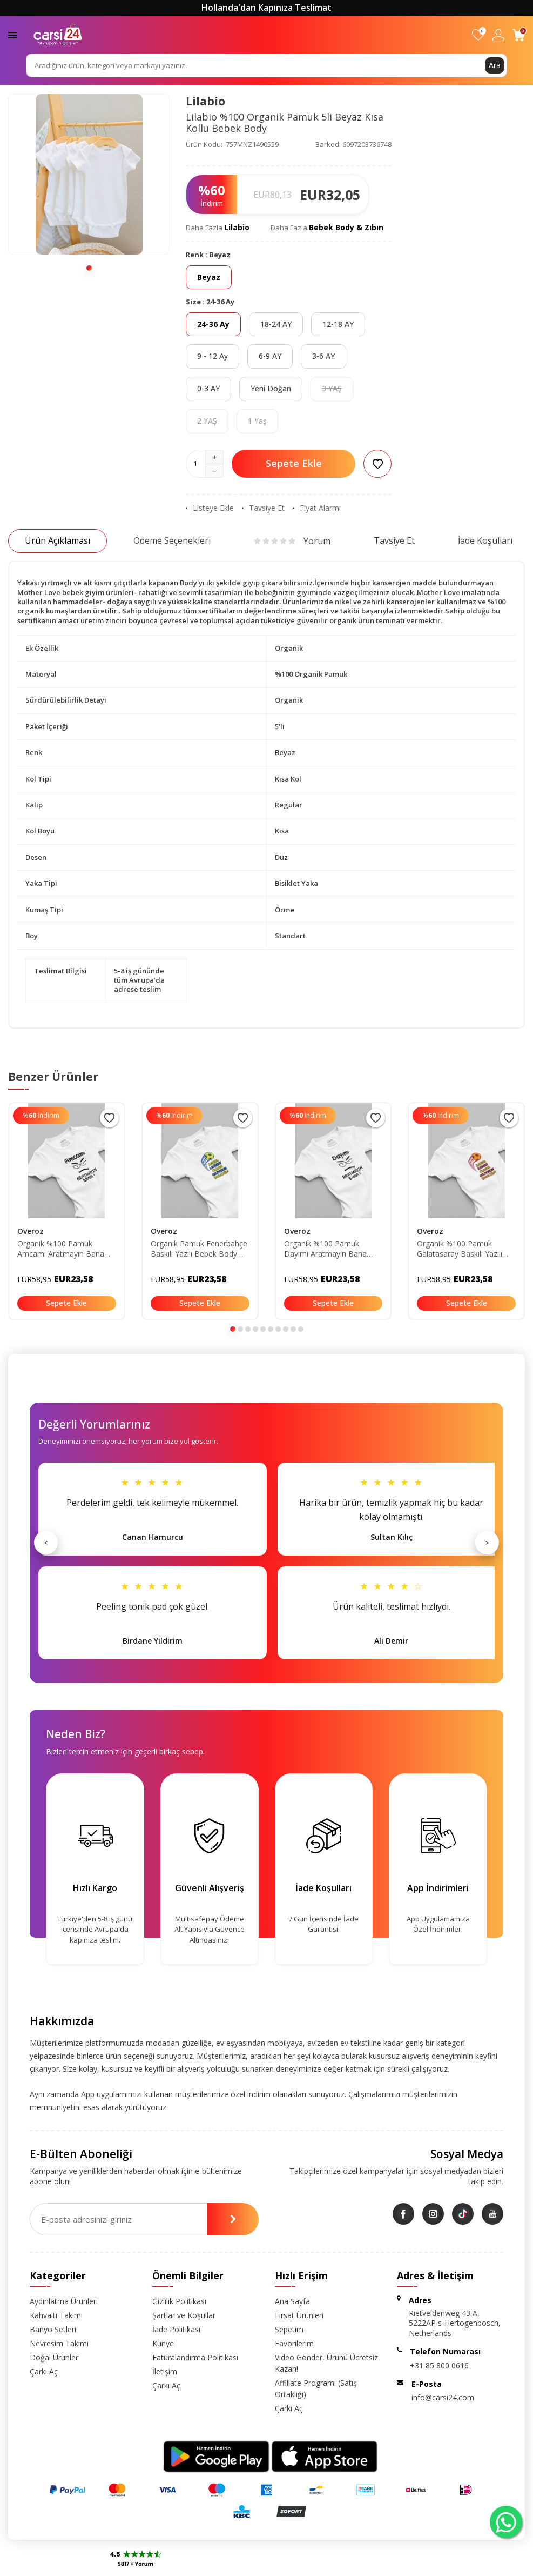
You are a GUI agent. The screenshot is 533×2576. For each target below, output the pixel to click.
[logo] (57, 34)
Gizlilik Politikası (179, 2301)
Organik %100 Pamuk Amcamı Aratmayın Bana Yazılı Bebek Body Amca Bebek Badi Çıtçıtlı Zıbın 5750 (60, 1249)
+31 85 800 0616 (439, 2365)
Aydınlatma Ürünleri (64, 2301)
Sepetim (289, 2329)
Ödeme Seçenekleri (172, 540)
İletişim (164, 2371)
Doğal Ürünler (54, 2357)
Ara (495, 65)
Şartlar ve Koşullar (183, 2315)
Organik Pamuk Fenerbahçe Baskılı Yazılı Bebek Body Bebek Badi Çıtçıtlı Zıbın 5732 (199, 1249)
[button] (89, 268)
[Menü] (12, 34)
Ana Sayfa (292, 2301)
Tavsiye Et (263, 508)
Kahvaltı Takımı (56, 2315)
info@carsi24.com (442, 2397)
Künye (163, 2343)
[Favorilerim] (478, 35)
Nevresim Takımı (59, 2343)
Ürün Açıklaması (57, 540)
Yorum (292, 541)
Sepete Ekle (294, 463)
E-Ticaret (235, 2565)
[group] (89, 174)
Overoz (30, 1231)
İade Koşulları (485, 540)
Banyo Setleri (53, 2329)
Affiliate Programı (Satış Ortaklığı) (316, 2388)
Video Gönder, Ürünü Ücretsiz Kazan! (326, 2363)
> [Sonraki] (487, 1542)
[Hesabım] (498, 35)
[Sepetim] (518, 35)
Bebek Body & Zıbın (346, 227)
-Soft (210, 2565)
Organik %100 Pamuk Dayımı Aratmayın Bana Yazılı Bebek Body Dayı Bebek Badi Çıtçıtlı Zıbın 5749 (325, 1249)
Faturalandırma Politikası (195, 2357)
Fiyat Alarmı (317, 508)
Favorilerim (294, 2343)
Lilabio (205, 101)
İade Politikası (176, 2329)
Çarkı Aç (44, 2371)
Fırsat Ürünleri (299, 2315)
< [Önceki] (46, 1542)
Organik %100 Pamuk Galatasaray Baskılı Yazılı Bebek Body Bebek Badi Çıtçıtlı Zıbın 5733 (459, 1249)
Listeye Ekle (210, 508)
